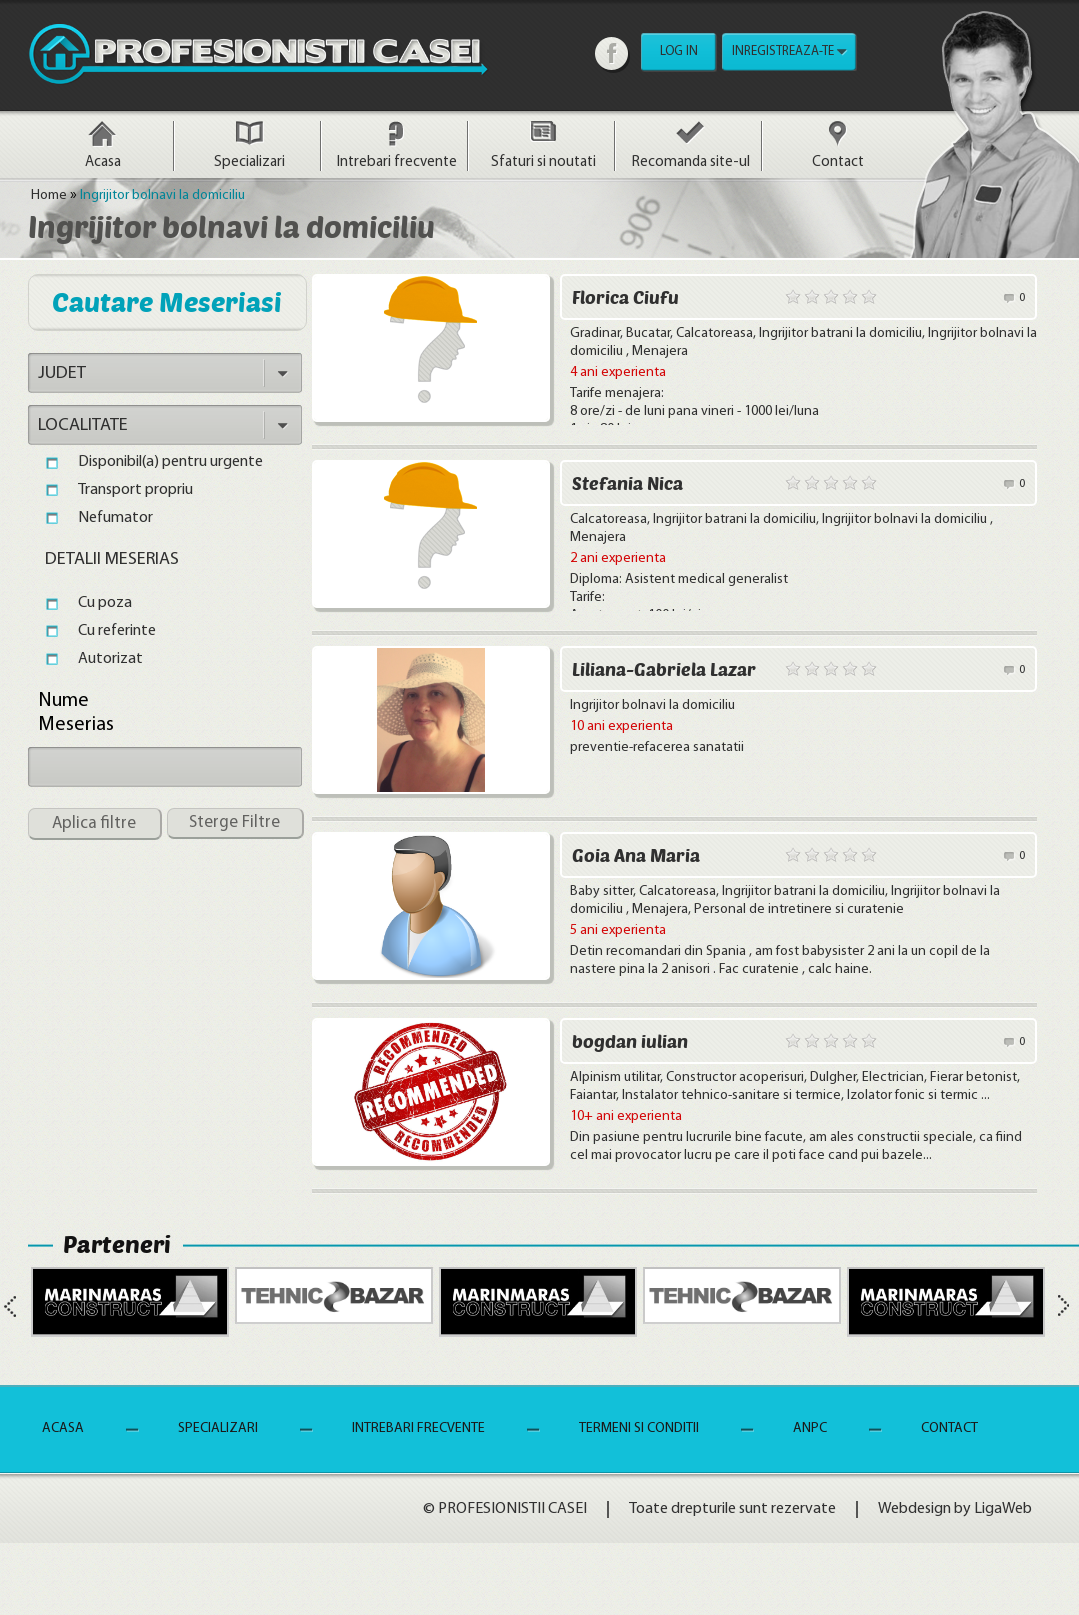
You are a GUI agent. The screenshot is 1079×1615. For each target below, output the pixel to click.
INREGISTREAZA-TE (783, 51)
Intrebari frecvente (397, 162)
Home (49, 195)
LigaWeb (1003, 1509)
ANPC (810, 1428)
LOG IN (679, 51)
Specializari (249, 162)
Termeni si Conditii (639, 1428)
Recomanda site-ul (691, 162)
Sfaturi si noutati (543, 162)
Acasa (103, 162)
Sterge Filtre (234, 822)
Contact (838, 162)
